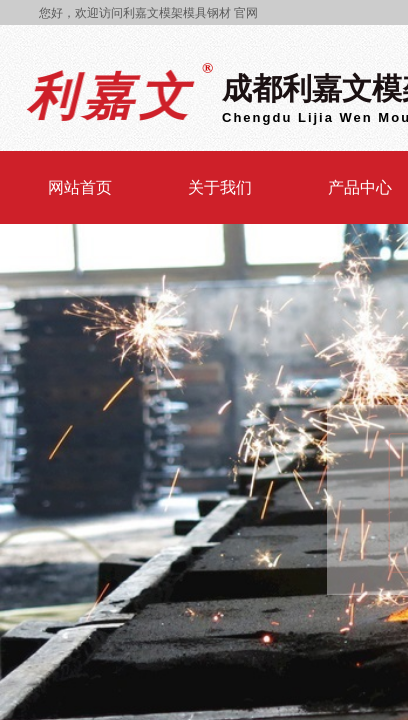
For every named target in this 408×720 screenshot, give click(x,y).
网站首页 (80, 187)
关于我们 (220, 187)
